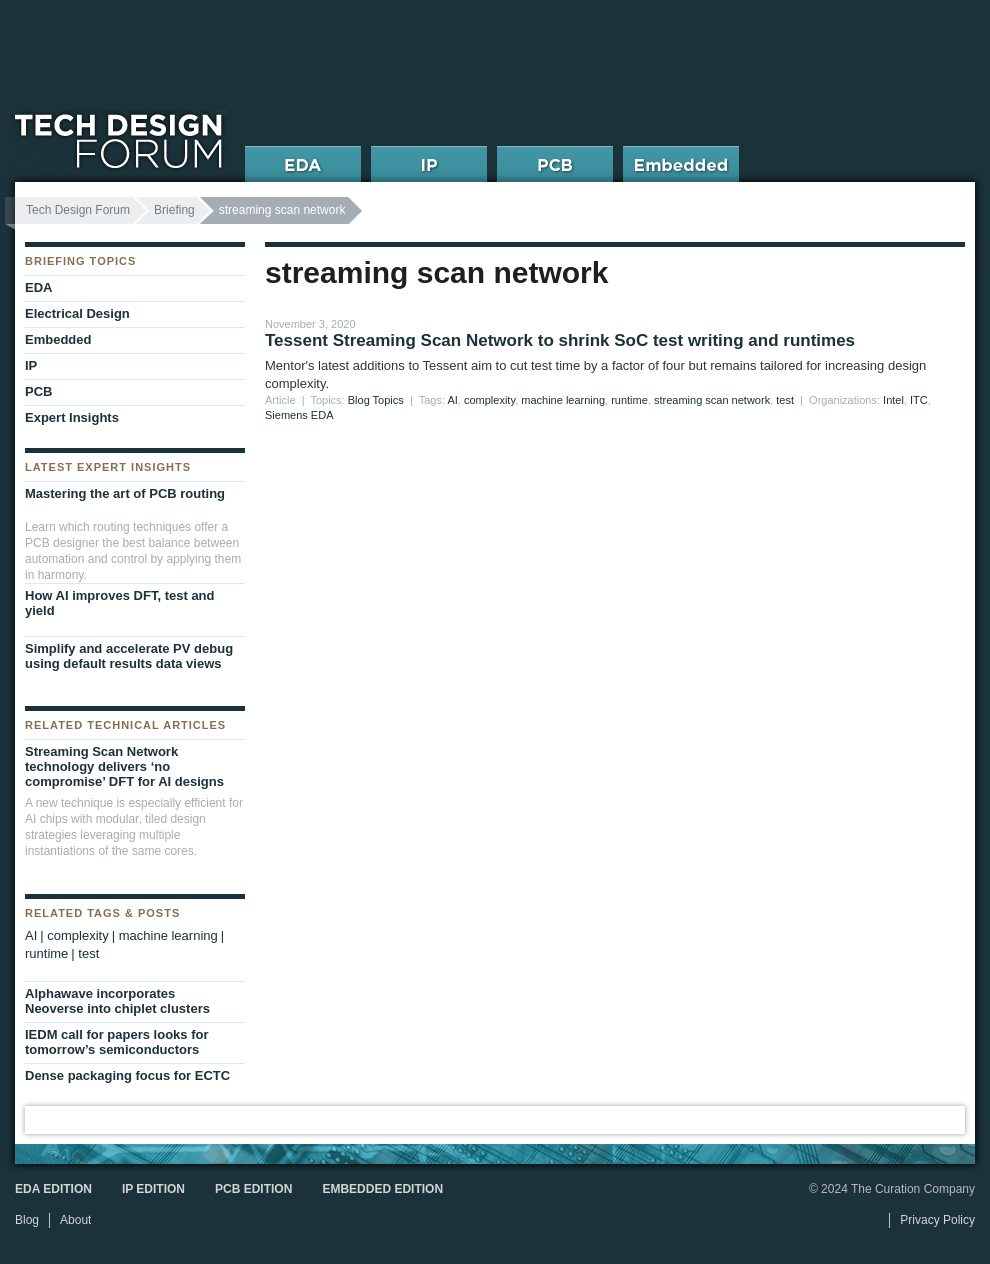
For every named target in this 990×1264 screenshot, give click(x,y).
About (75, 1220)
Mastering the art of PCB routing (125, 493)
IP (31, 365)
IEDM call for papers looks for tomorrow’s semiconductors (117, 1042)
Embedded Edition (382, 1189)
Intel (893, 400)
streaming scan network (712, 400)
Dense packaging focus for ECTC (127, 1075)
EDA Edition (53, 1189)
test (785, 400)
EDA (38, 287)
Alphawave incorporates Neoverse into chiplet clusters (117, 1001)
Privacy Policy (937, 1220)
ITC (919, 400)
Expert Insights (72, 417)
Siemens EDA (299, 415)
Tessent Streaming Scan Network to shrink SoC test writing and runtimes (560, 340)
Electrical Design (77, 313)
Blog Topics (376, 400)
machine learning (563, 400)
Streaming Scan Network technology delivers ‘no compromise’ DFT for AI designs (124, 766)
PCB (38, 391)
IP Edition (153, 1189)
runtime (629, 400)
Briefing (174, 210)
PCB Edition (253, 1189)
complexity (489, 400)
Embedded (58, 339)
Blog (27, 1220)
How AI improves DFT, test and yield (120, 603)
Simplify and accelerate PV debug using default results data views (129, 656)
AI (452, 400)
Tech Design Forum (78, 210)
